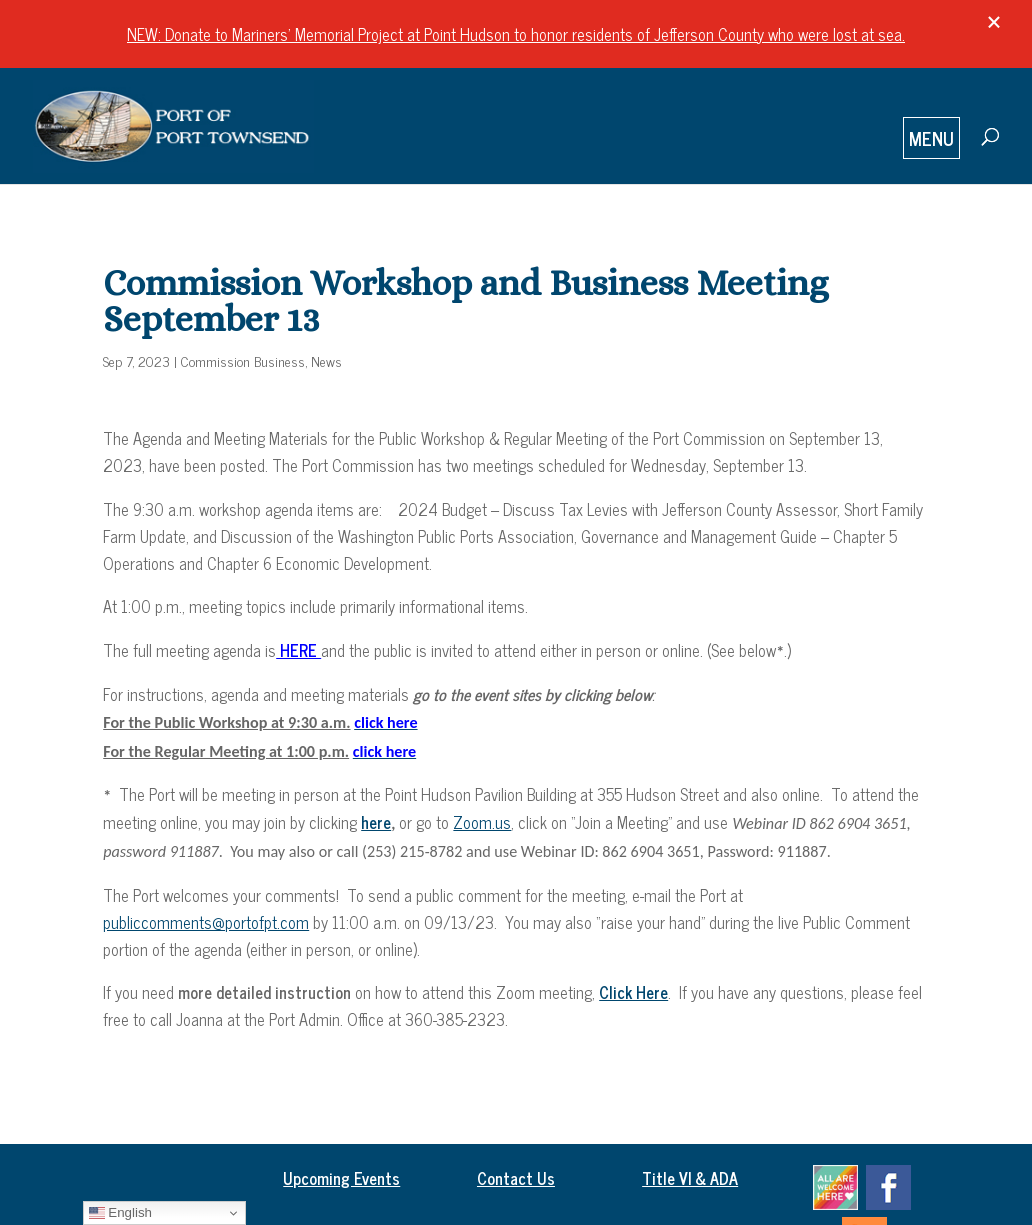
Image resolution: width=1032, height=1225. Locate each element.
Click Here (633, 992)
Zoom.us (482, 822)
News (326, 360)
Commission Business (243, 360)
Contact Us (516, 1178)
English (120, 1213)
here (376, 822)
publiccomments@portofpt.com (206, 922)
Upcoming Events (341, 1178)
